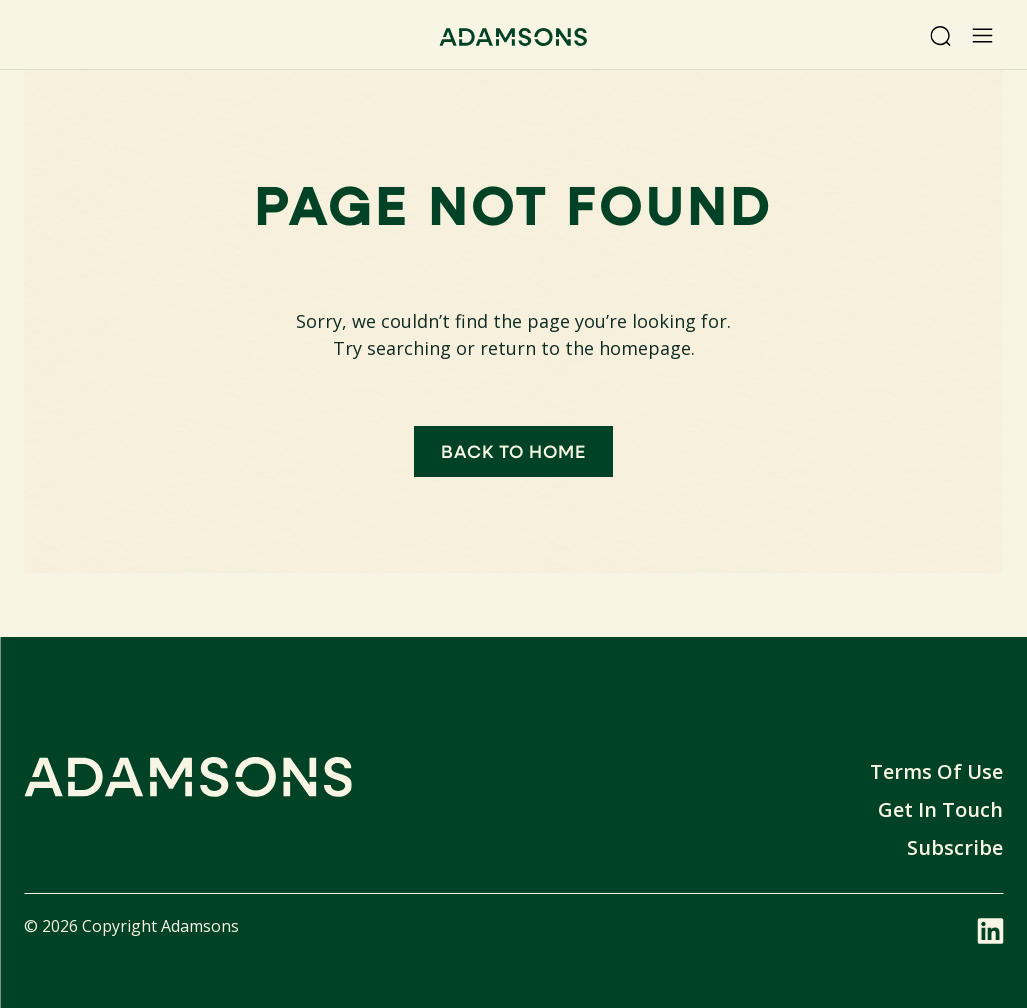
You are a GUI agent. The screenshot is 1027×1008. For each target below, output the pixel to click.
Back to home (514, 451)
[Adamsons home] (513, 39)
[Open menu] (982, 36)
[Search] (940, 36)
